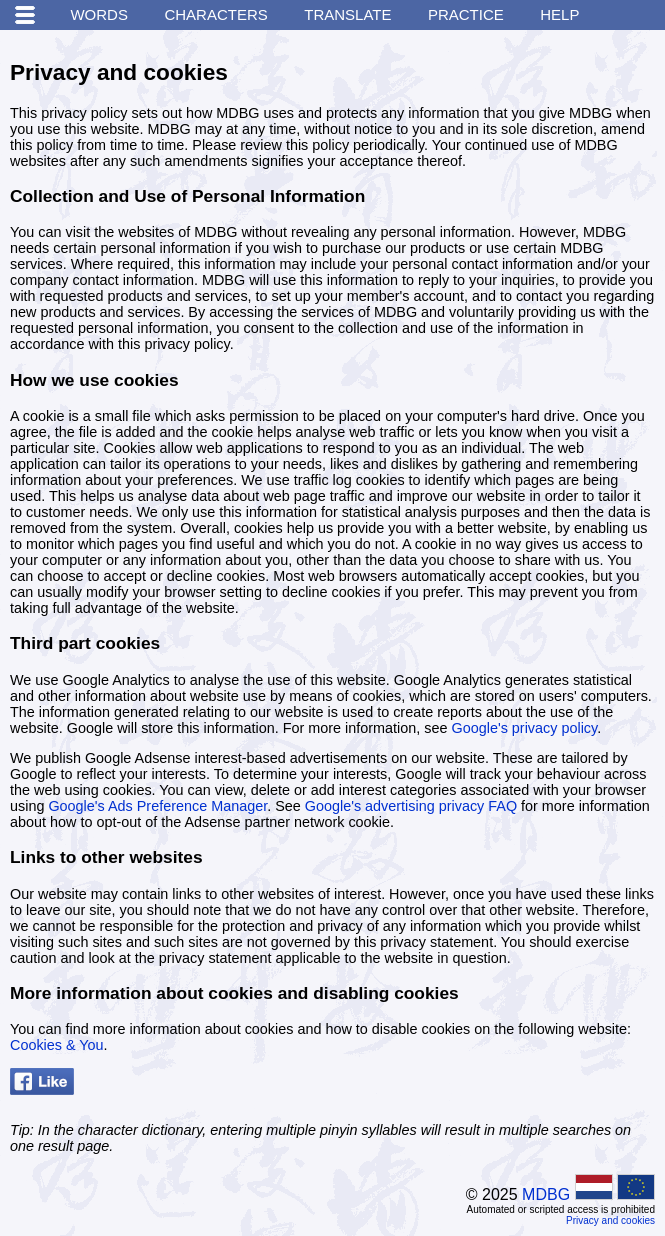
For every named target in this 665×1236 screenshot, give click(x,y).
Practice (466, 14)
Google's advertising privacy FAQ (411, 806)
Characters (215, 14)
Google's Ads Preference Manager (157, 806)
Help (559, 14)
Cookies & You (57, 1045)
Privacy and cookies (610, 1220)
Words (99, 14)
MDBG (546, 1194)
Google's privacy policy (525, 728)
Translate (347, 14)
